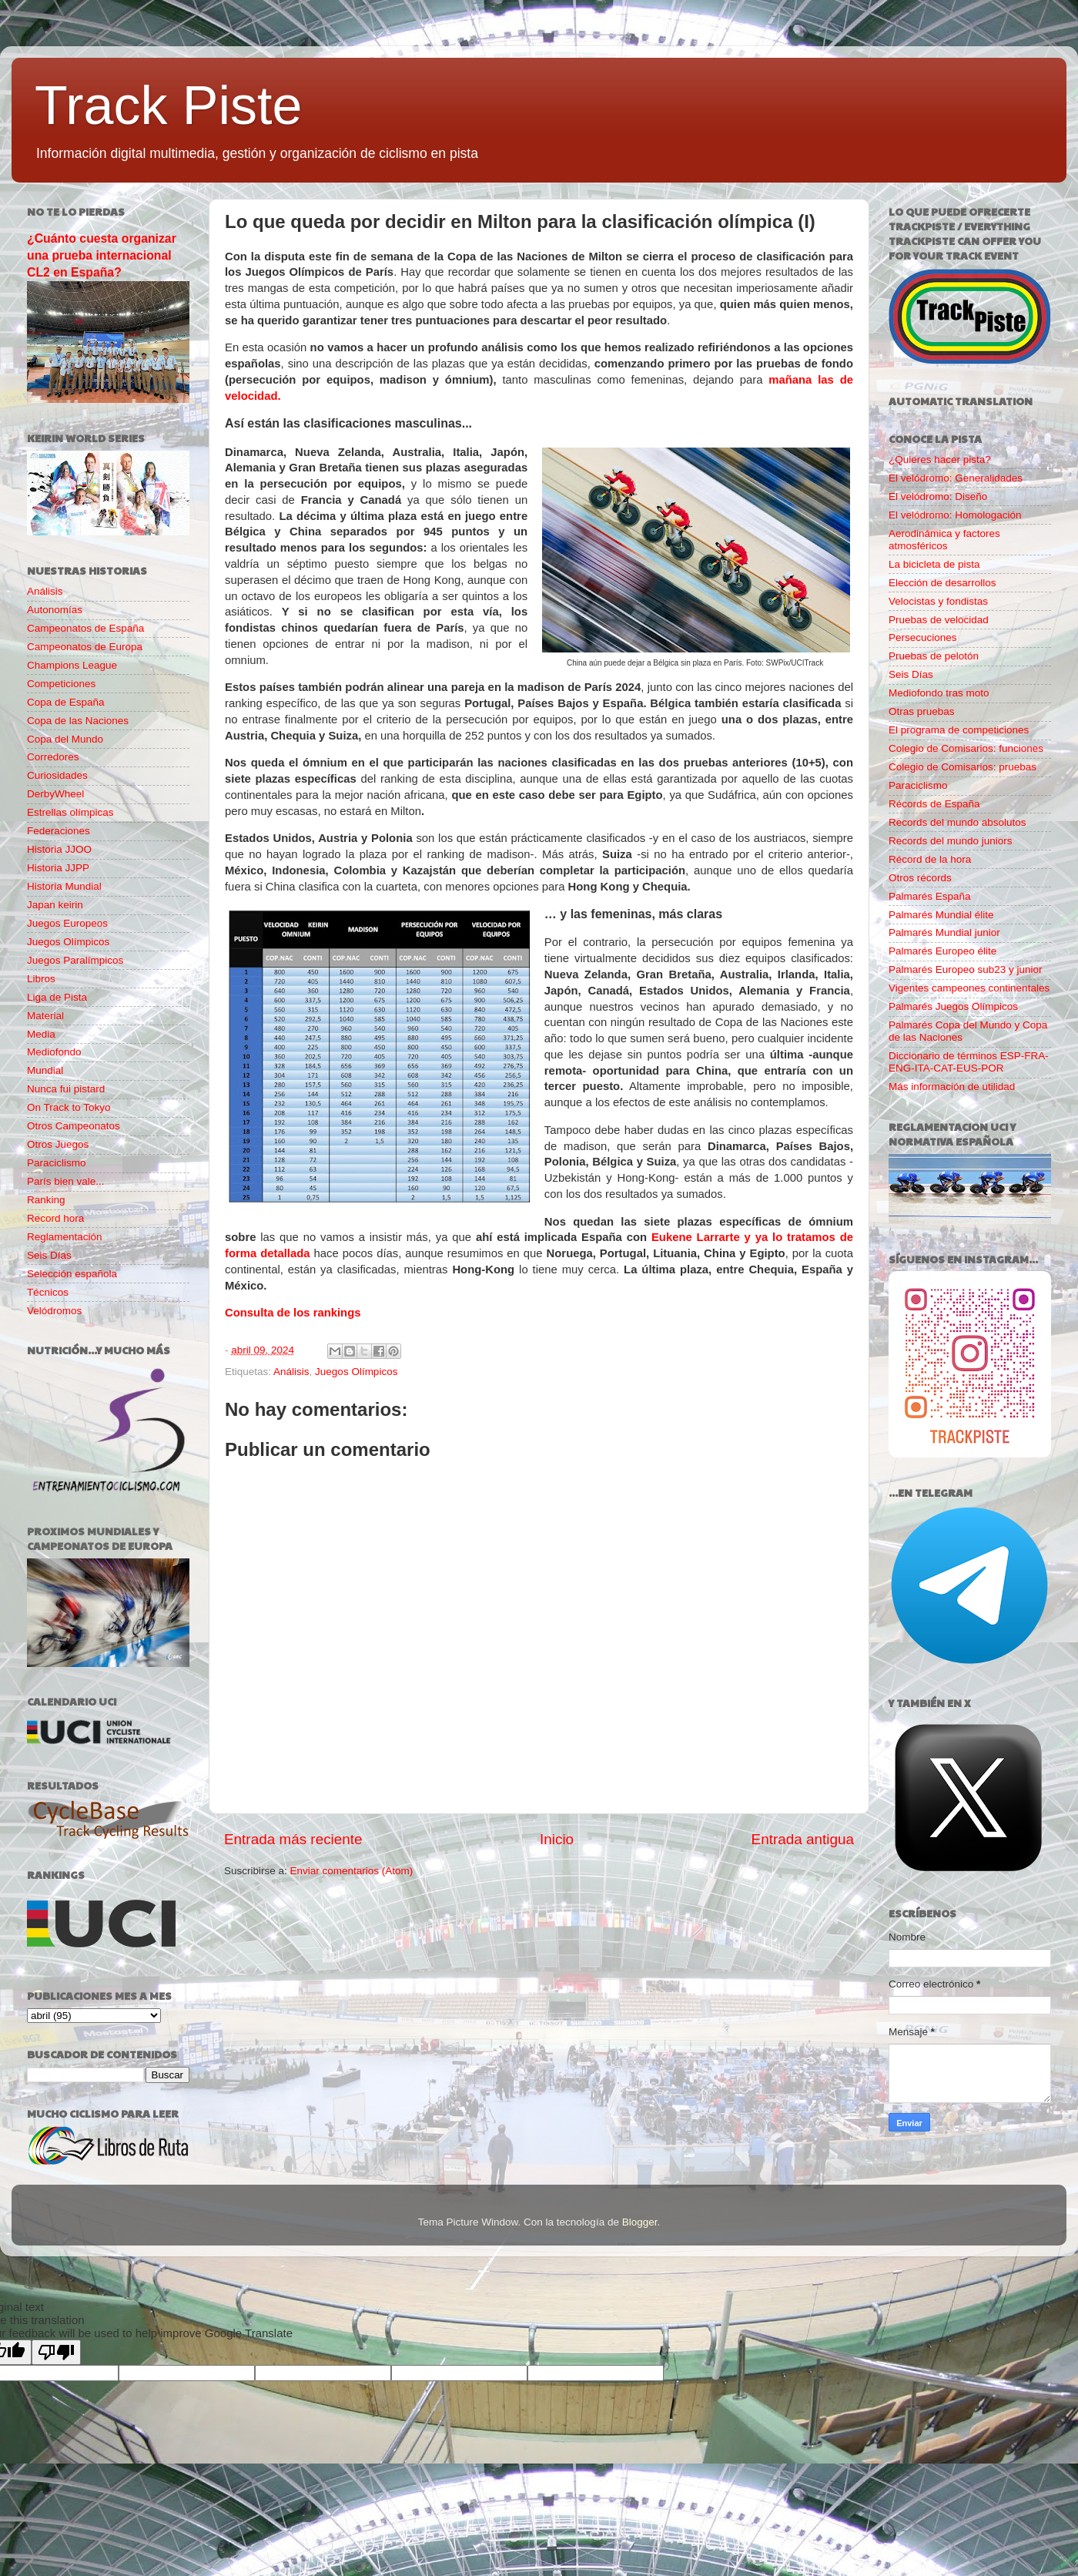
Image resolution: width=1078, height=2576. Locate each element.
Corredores (53, 757)
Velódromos (54, 1311)
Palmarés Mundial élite (941, 915)
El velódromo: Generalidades (956, 478)
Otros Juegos (58, 1144)
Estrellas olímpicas (70, 812)
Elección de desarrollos (942, 583)
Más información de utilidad (952, 1086)
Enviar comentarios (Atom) (351, 1871)
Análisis (291, 1371)
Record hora (55, 1218)
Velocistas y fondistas (938, 601)
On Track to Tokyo (69, 1107)
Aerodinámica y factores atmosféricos (944, 540)
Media (41, 1034)
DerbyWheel (55, 794)
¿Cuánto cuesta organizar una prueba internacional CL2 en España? (101, 255)
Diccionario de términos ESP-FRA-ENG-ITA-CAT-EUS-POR (969, 1062)
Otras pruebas (922, 711)
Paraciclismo (56, 1163)
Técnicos (48, 1292)
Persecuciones (923, 637)
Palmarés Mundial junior (944, 932)
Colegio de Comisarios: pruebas (962, 767)
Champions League (72, 665)
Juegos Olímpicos (356, 1371)
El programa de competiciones (959, 730)
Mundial (45, 1070)
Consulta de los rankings (293, 1312)
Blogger (640, 2222)
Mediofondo (54, 1052)
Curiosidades (57, 775)
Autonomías (54, 609)
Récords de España (934, 804)
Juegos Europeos (67, 923)
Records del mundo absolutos (957, 822)
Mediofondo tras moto (939, 693)
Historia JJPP (58, 868)
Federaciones (58, 831)
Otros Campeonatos (73, 1126)
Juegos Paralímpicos (75, 960)
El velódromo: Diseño (938, 496)
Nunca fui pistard (66, 1089)
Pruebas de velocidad (939, 620)
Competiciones (61, 683)
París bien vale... (66, 1181)
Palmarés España (930, 896)
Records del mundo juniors (951, 841)
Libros (41, 978)
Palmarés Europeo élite (942, 951)
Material (45, 1015)
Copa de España (66, 702)
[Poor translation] (56, 2352)
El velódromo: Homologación (955, 515)
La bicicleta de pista (934, 564)
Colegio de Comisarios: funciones (966, 748)
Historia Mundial (64, 886)
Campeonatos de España (85, 628)
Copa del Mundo (65, 739)
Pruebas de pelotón (934, 656)
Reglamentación (64, 1237)
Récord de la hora (930, 859)
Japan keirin (55, 905)
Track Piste (168, 105)
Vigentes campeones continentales (969, 988)
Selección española (72, 1274)
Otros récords (920, 878)
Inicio (557, 1839)
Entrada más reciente (293, 1839)
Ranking (46, 1200)
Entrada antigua (803, 1839)
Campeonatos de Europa (84, 646)
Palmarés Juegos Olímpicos (953, 1006)
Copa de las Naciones (78, 720)
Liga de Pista (57, 997)
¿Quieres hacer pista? (940, 459)
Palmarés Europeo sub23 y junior (966, 969)
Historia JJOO (59, 849)
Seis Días (49, 1255)
